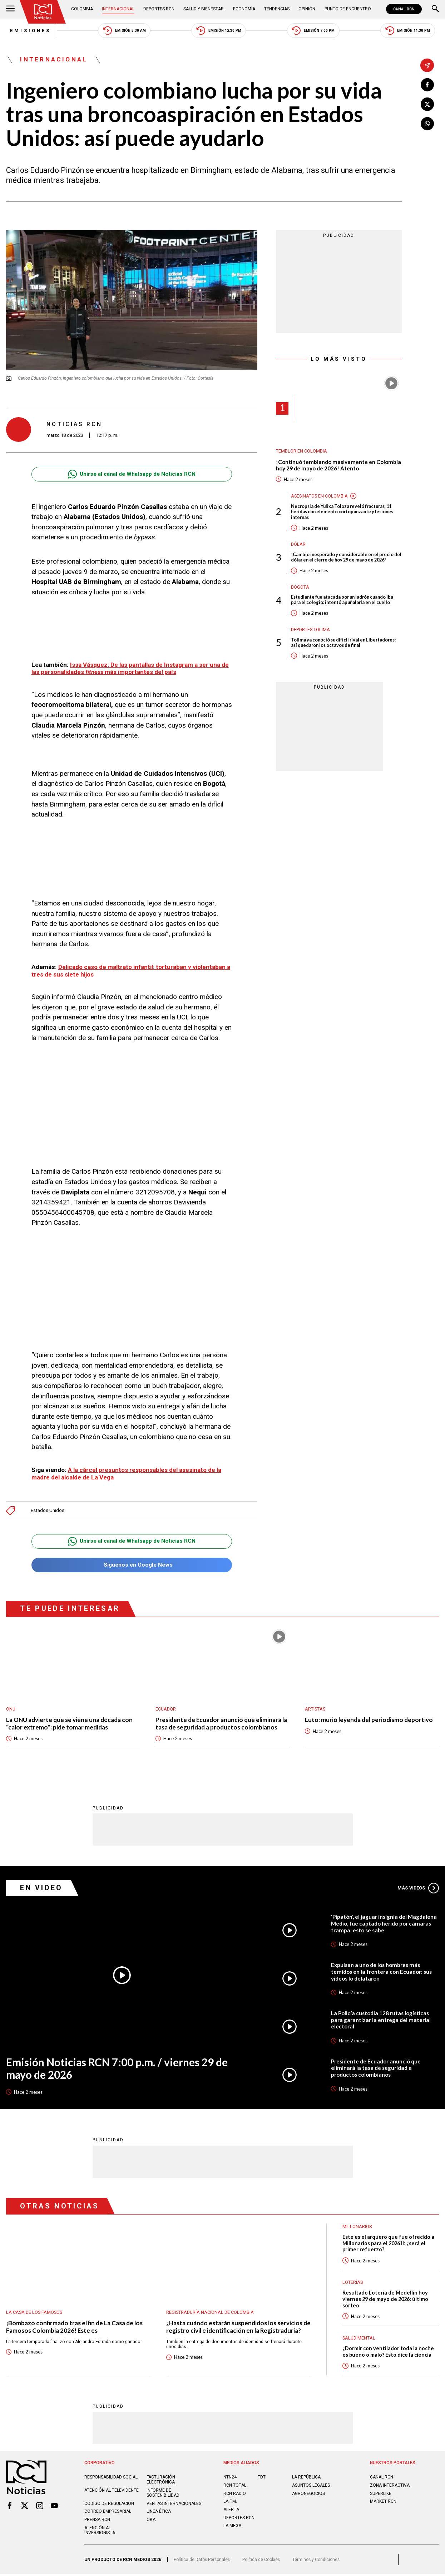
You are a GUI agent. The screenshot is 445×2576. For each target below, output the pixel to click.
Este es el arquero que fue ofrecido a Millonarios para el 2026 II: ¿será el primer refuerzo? (388, 2243)
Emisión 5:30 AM (122, 30)
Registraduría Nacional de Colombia (210, 2312)
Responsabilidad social (111, 2479)
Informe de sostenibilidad (163, 2495)
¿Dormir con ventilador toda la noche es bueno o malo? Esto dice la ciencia (388, 2353)
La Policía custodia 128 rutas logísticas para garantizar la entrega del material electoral (381, 2020)
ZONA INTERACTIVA (390, 2487)
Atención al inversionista (100, 2532)
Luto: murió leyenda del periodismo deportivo (369, 1719)
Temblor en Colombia (301, 452)
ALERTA (231, 2511)
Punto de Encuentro (347, 9)
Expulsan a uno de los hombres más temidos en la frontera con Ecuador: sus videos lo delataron (381, 1972)
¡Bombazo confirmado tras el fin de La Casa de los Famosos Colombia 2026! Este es (75, 2327)
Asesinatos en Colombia (319, 497)
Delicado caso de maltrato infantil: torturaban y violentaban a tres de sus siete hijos (130, 971)
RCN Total (235, 2487)
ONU (10, 1708)
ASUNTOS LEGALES (311, 2487)
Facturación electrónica (161, 2482)
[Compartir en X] (427, 104)
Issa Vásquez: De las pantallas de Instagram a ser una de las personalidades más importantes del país (127, 669)
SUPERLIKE (380, 2495)
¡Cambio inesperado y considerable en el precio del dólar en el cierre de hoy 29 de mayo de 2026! (346, 558)
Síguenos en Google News (132, 1564)
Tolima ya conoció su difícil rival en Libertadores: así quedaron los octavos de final (346, 644)
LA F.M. (230, 2503)
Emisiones (27, 31)
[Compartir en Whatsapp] (427, 124)
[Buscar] (435, 9)
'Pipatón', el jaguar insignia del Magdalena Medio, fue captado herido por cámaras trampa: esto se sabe (384, 1923)
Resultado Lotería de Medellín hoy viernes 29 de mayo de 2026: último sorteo (386, 2300)
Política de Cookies (263, 2561)
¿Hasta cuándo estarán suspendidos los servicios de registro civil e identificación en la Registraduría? (238, 2327)
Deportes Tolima (310, 631)
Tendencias (276, 9)
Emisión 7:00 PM (315, 30)
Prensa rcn (97, 2521)
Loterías (352, 2283)
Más (418, 1888)
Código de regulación (109, 2505)
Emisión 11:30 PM (411, 30)
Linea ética (159, 2513)
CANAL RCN (404, 9)
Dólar (298, 545)
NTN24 (230, 2479)
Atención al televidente (112, 2492)
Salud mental (358, 2339)
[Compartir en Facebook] (427, 85)
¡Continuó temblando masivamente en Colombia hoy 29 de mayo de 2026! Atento (338, 466)
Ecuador (165, 1708)
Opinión (306, 9)
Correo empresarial (108, 2513)
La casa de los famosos (34, 2312)
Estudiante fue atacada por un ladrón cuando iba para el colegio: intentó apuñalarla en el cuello (345, 601)
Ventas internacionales (175, 2505)
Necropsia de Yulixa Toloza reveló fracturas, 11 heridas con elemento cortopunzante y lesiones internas (345, 513)
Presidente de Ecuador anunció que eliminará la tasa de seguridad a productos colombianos (221, 1723)
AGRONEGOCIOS (309, 2495)
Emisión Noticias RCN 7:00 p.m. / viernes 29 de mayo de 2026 (119, 2069)
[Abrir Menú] (10, 9)
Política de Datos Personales (203, 2561)
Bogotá (300, 588)
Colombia (82, 9)
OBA (151, 2521)
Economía (243, 9)
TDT (262, 2479)
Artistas (315, 1708)
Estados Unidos (48, 1510)
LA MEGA (232, 2527)
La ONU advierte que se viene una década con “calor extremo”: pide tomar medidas (69, 1723)
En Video (41, 1888)
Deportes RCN (159, 9)
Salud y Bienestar (203, 9)
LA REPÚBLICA (306, 2479)
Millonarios (357, 2226)
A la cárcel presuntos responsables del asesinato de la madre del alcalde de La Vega (128, 1473)
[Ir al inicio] (43, 12)
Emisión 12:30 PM (219, 30)
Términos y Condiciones (320, 2561)
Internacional (118, 9)
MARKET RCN (383, 2503)
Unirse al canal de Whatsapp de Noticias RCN (131, 475)
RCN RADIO (234, 2495)
